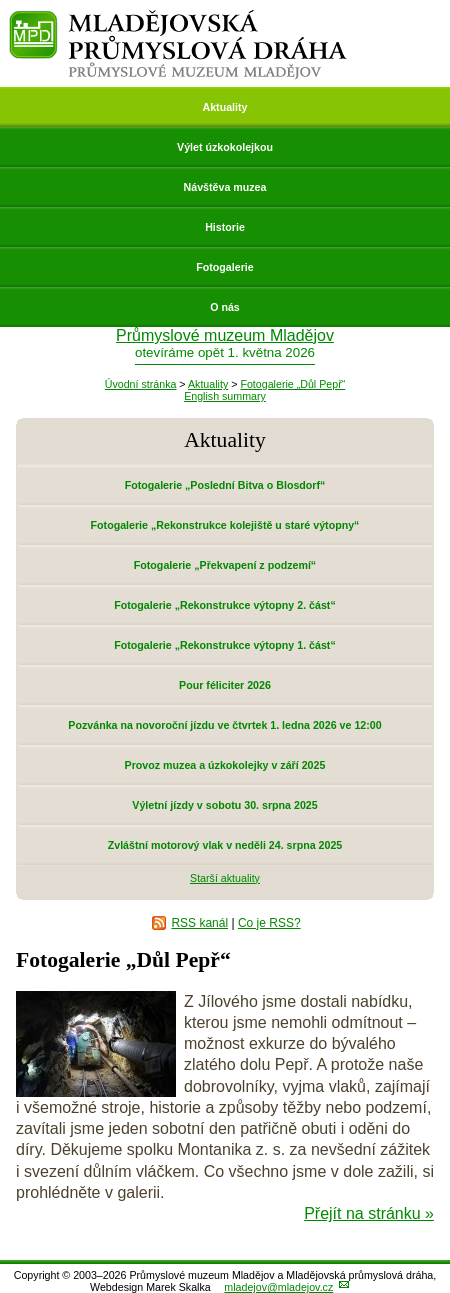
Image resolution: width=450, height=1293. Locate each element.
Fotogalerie (224, 267)
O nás (225, 307)
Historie (225, 227)
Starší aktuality (225, 878)
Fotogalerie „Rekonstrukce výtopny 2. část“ (224, 605)
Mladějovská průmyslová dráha (178, 18)
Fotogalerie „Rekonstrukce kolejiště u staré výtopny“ (225, 525)
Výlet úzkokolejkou (225, 147)
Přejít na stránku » (369, 1213)
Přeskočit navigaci (1, 1)
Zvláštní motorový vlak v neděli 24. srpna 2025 (225, 845)
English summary (225, 396)
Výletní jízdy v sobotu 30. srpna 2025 (224, 805)
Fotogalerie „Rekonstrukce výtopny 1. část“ (224, 645)
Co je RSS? (269, 923)
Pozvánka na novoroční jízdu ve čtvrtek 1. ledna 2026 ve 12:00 (224, 725)
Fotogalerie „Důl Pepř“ (292, 384)
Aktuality (224, 107)
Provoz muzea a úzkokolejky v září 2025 (225, 765)
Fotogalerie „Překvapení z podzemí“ (225, 565)
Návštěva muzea (225, 187)
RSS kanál (199, 923)
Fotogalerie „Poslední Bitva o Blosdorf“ (225, 485)
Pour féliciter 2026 (225, 685)
